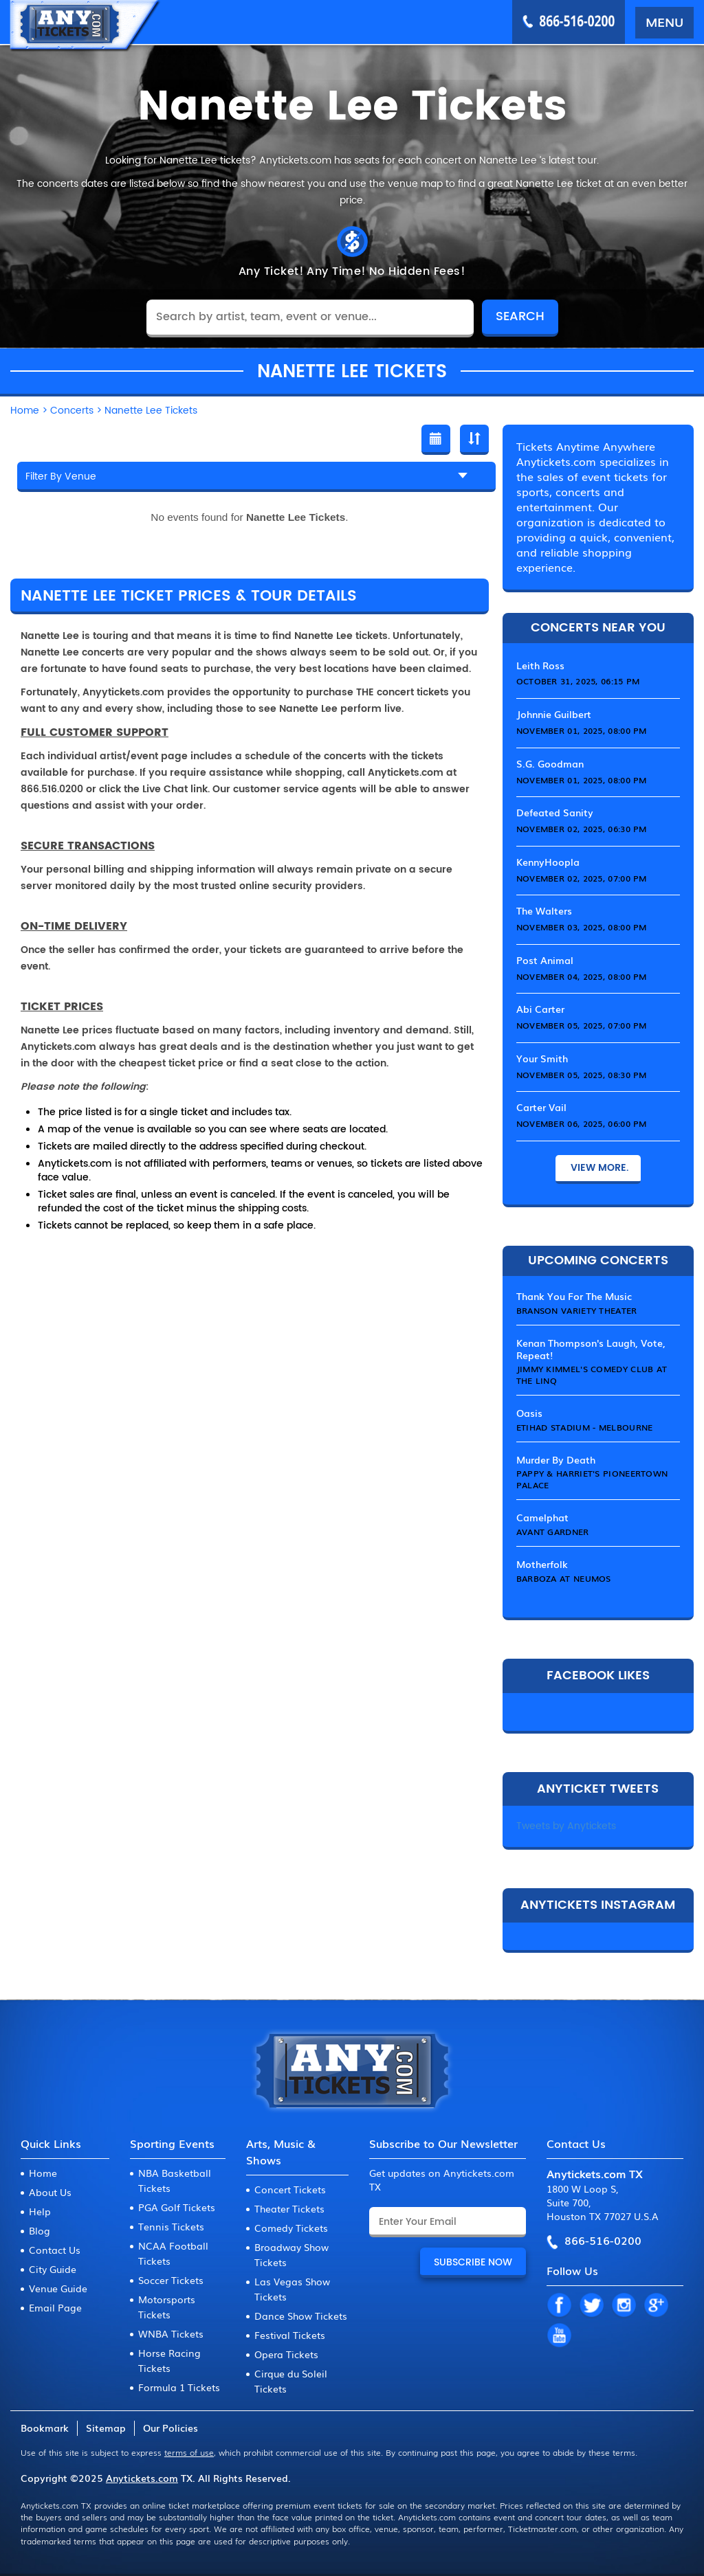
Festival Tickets (289, 2335)
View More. (598, 1168)
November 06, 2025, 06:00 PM (581, 1123)
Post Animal (544, 960)
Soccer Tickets (171, 2280)
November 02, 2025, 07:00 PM (581, 878)
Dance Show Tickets (300, 2315)
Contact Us (54, 2249)
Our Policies (170, 2427)
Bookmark (45, 2427)
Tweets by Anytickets (566, 1826)
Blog (39, 2230)
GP (656, 2306)
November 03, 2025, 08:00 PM (581, 927)
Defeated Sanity (554, 812)
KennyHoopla (548, 861)
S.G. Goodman (550, 763)
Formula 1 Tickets (179, 2387)
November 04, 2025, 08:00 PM (581, 976)
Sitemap (106, 2427)
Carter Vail (541, 1107)
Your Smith (542, 1058)
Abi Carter (540, 1009)
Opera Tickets (286, 2354)
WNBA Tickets (171, 2333)
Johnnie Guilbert (553, 714)
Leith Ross (540, 665)
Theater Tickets (289, 2208)
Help (40, 2211)
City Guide (52, 2269)
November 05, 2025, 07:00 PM (581, 1025)
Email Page (55, 2307)
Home (43, 2173)
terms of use (189, 2452)
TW (591, 2306)
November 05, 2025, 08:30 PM (581, 1074)
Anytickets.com (142, 2478)
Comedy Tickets (291, 2228)
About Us (50, 2192)
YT (559, 2336)
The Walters (544, 910)
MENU (664, 21)
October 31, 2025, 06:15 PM (578, 681)
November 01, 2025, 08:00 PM (581, 730)
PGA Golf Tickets (176, 2207)
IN (623, 2306)
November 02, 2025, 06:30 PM (581, 828)
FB (559, 2306)
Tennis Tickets (171, 2226)
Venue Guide (58, 2288)
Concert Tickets (290, 2189)
